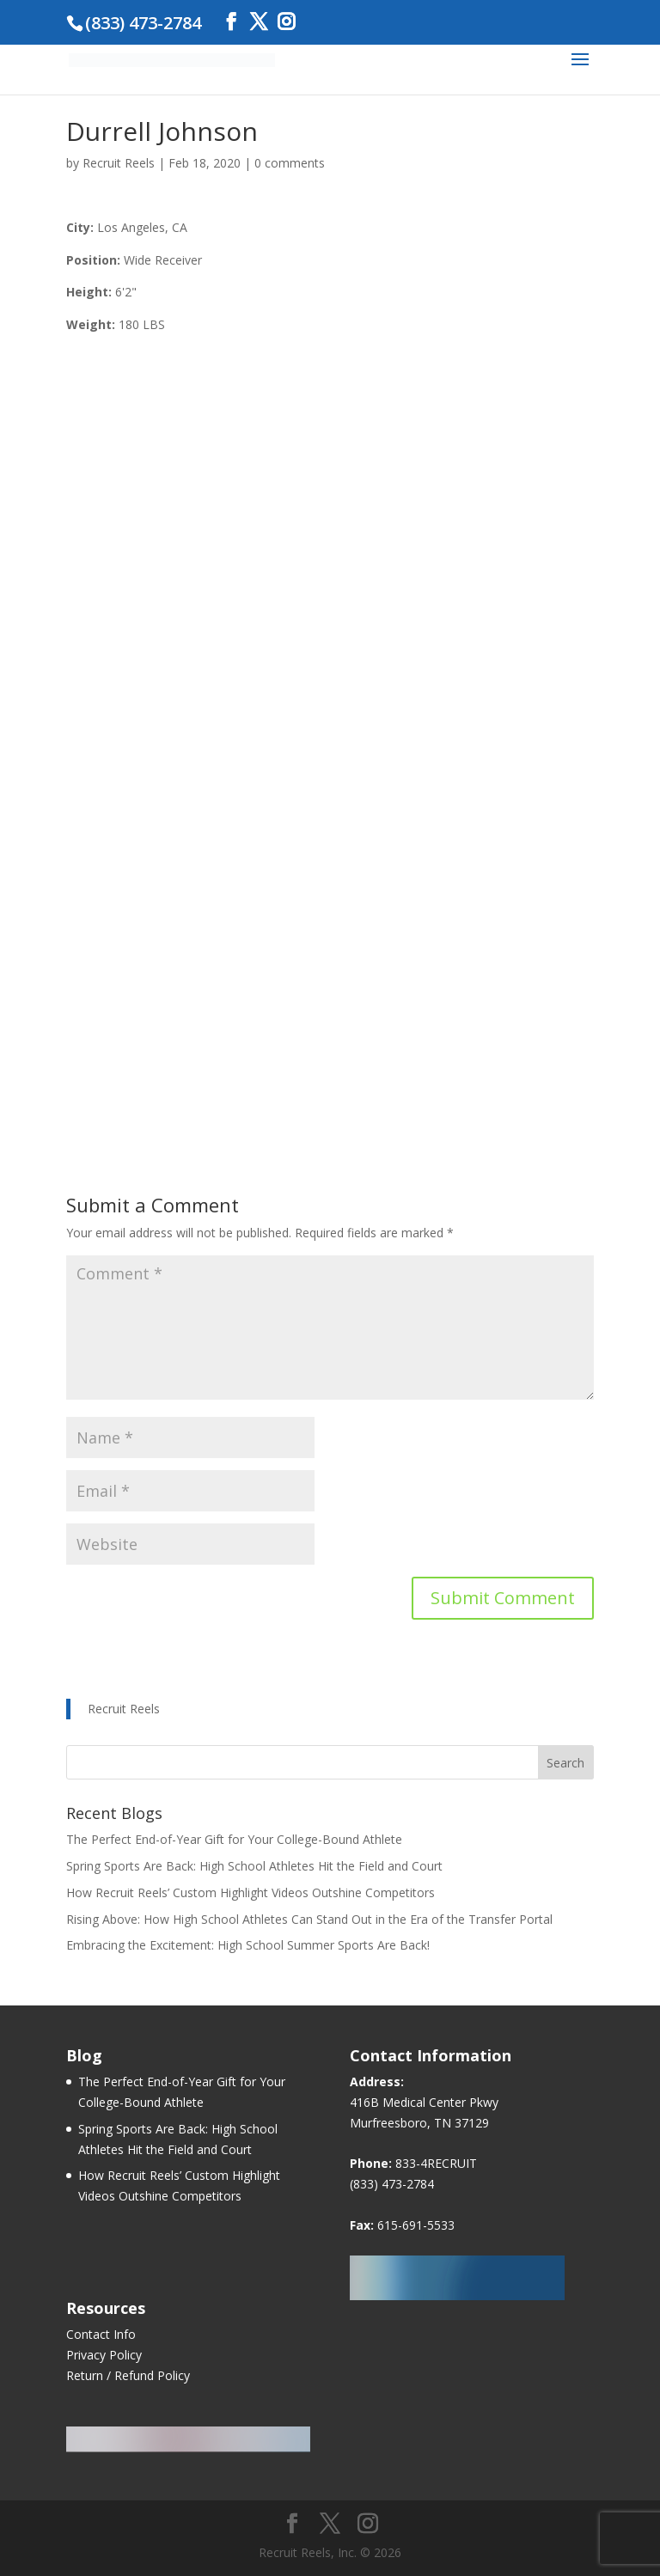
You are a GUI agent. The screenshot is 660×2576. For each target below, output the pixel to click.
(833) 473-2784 (392, 2184)
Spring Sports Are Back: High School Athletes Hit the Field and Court (254, 1866)
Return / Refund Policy (128, 2375)
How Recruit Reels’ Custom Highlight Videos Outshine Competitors (250, 1892)
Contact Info (101, 2334)
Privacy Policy (104, 2355)
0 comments (289, 163)
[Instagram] (286, 22)
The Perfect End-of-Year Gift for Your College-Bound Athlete (234, 1839)
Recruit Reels (118, 163)
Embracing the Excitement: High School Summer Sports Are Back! (248, 1945)
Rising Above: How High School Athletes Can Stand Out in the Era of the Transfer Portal (309, 1919)
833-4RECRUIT (436, 2163)
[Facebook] (231, 22)
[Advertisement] (330, 996)
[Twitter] (258, 22)
